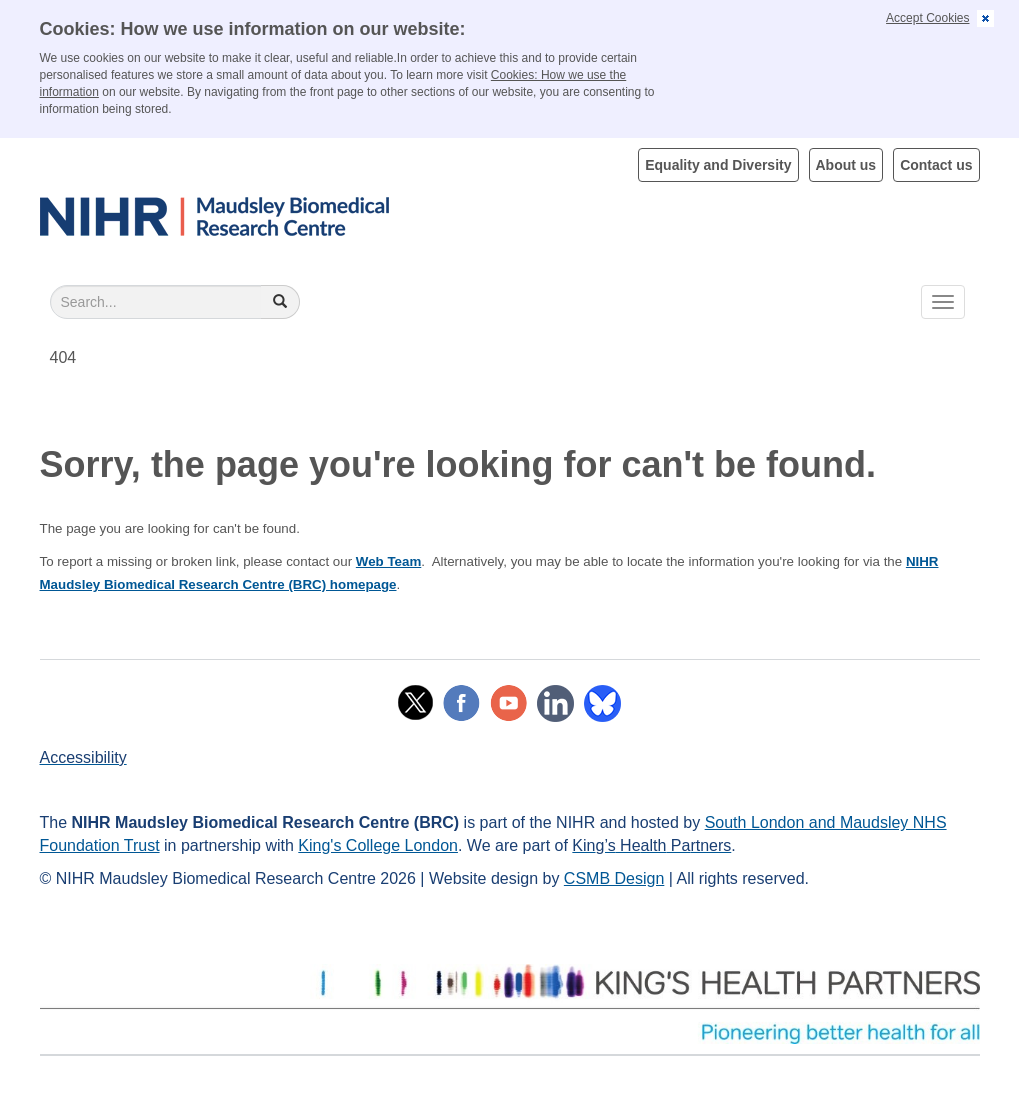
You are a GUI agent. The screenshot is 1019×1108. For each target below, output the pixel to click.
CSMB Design (614, 878)
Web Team (388, 561)
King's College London (378, 845)
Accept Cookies (927, 18)
